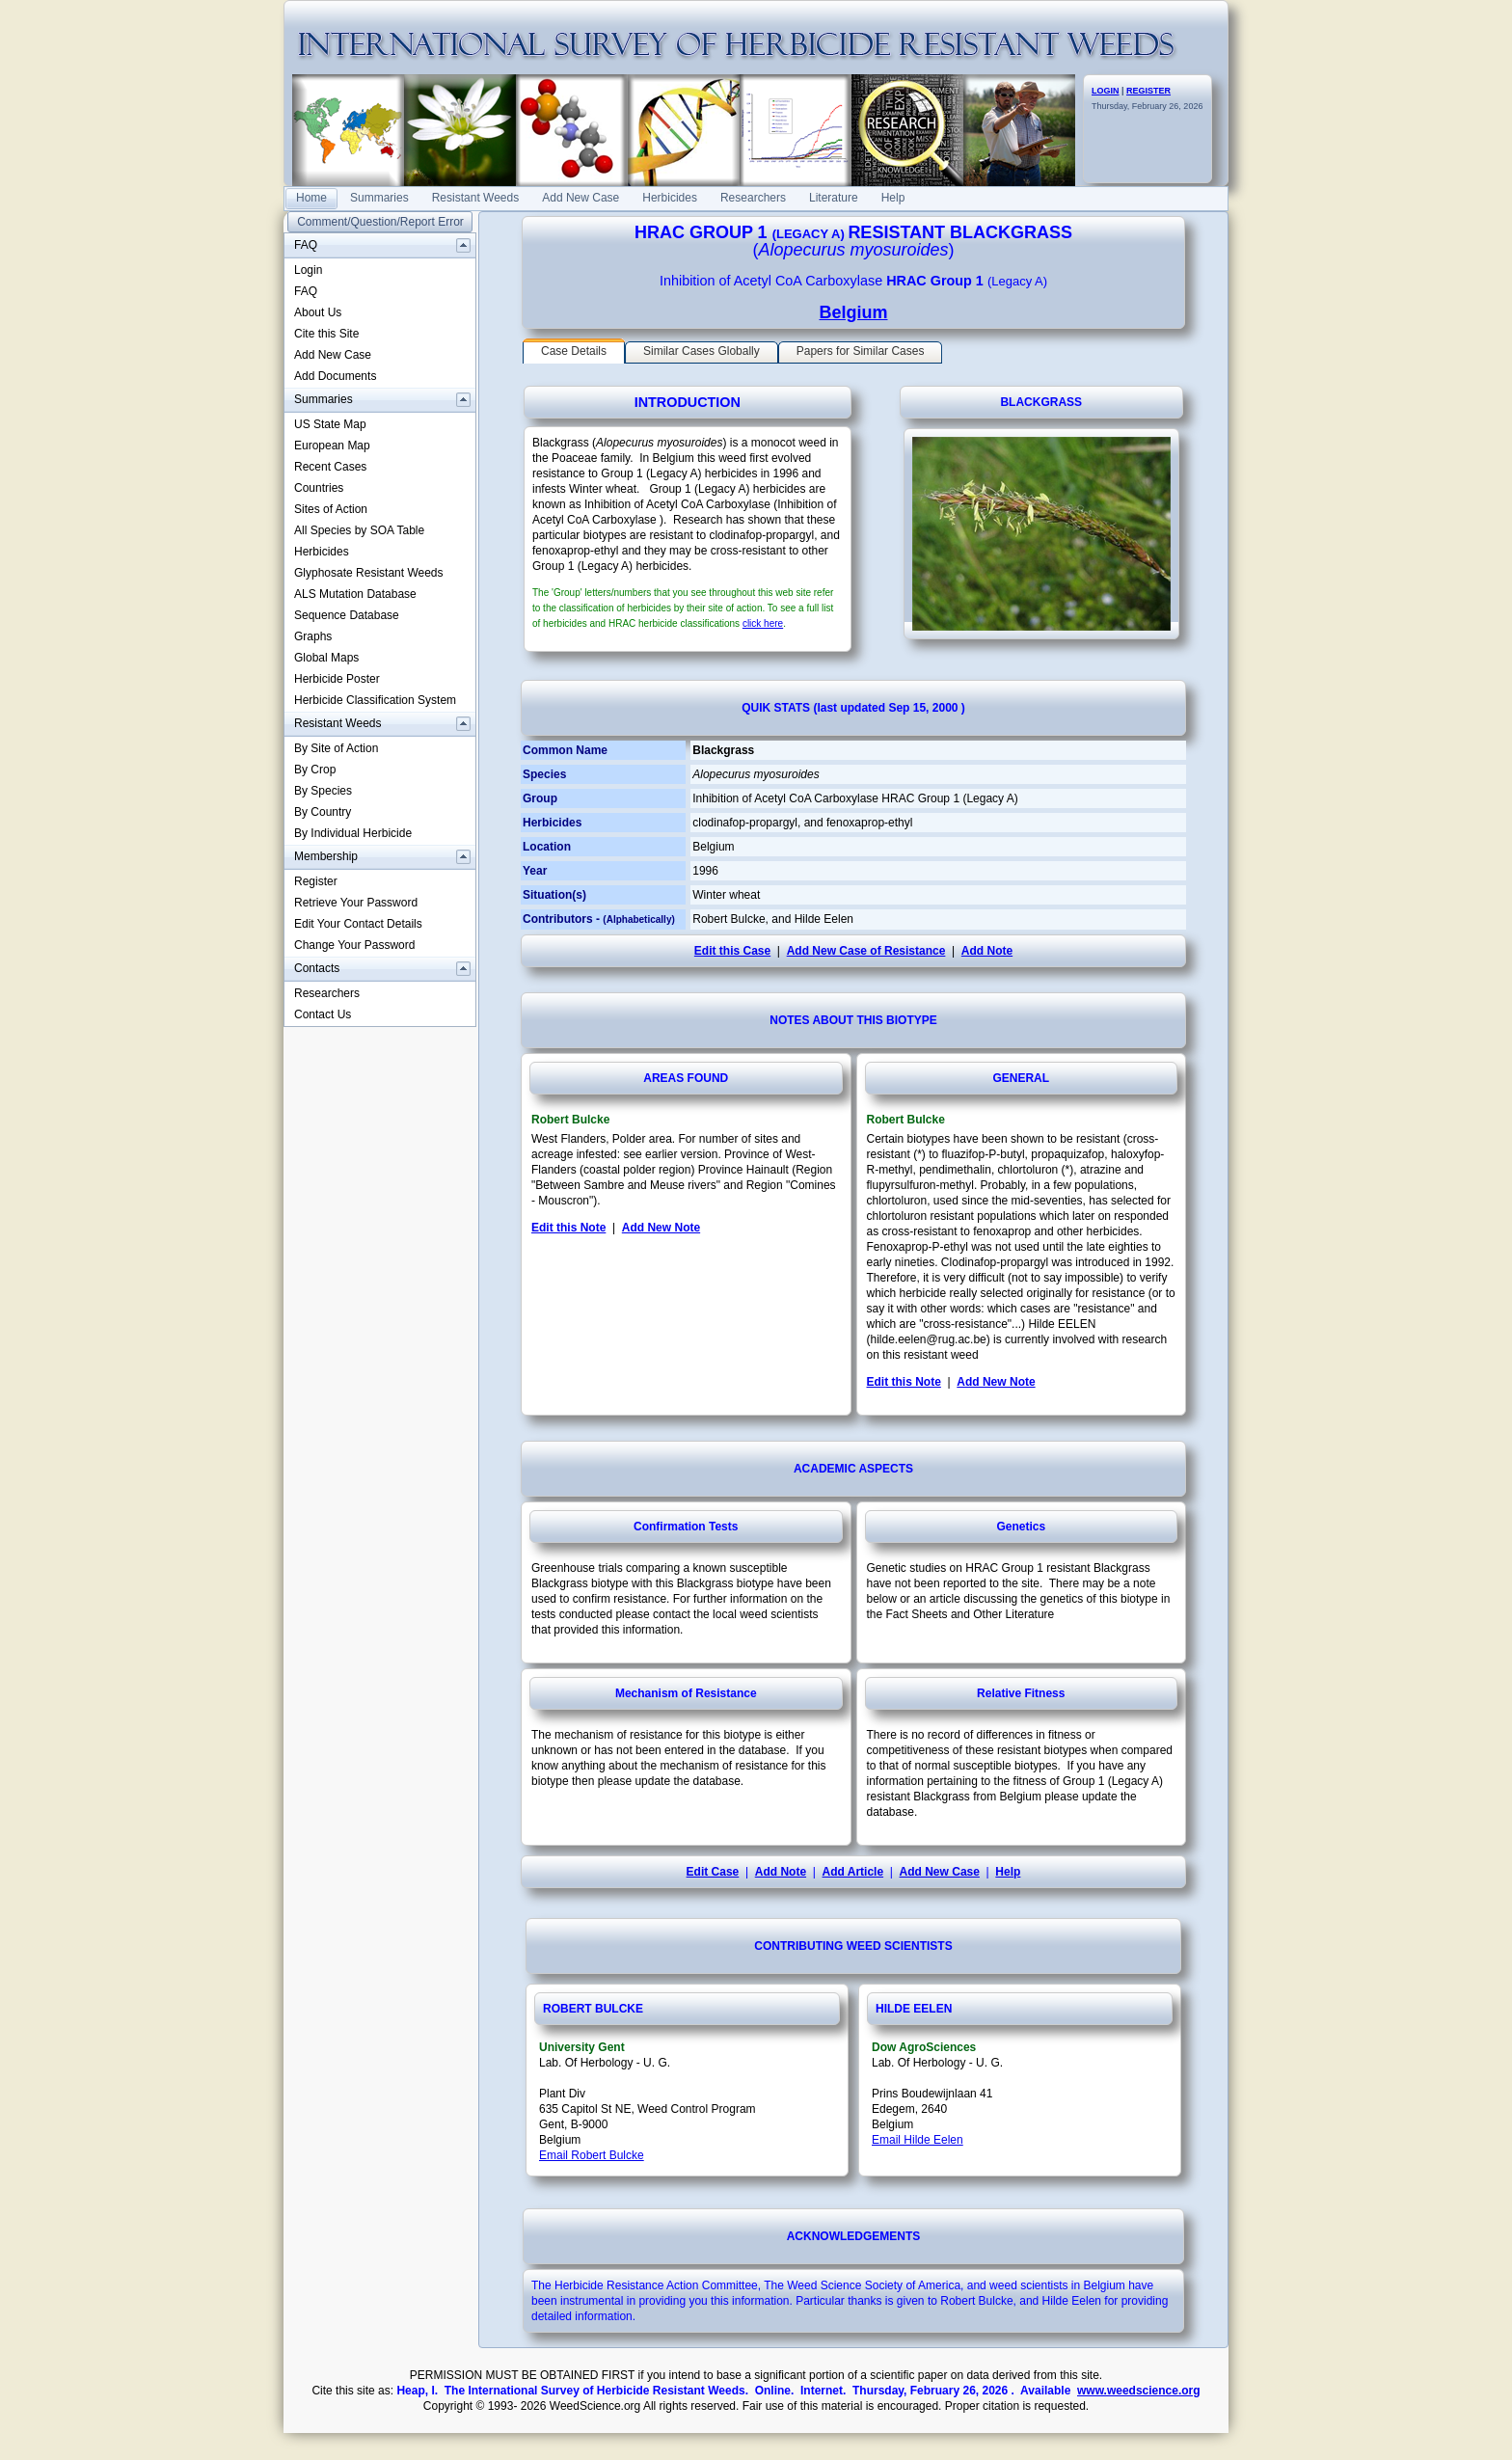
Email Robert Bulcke (591, 2155)
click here (762, 623)
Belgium (853, 312)
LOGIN (1106, 90)
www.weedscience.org (1139, 2390)
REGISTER (1148, 90)
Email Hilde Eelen (917, 2140)
